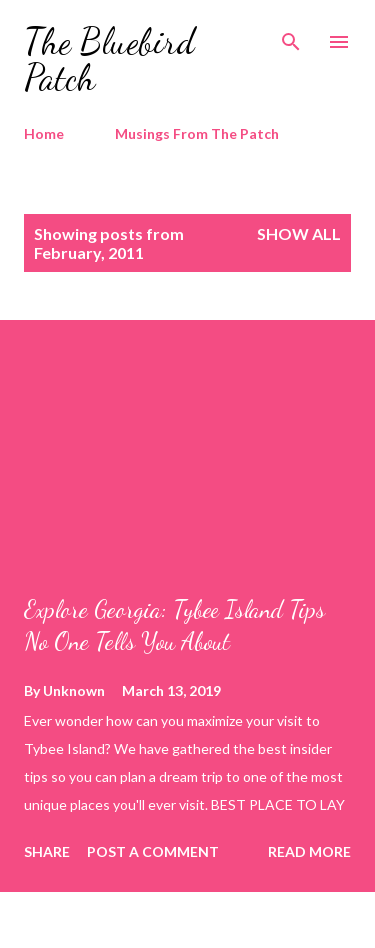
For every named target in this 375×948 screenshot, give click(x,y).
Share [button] (47, 851)
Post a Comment (153, 851)
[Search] (291, 36)
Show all (299, 233)
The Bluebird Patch (109, 59)
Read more (309, 851)
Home (44, 133)
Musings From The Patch (197, 133)
